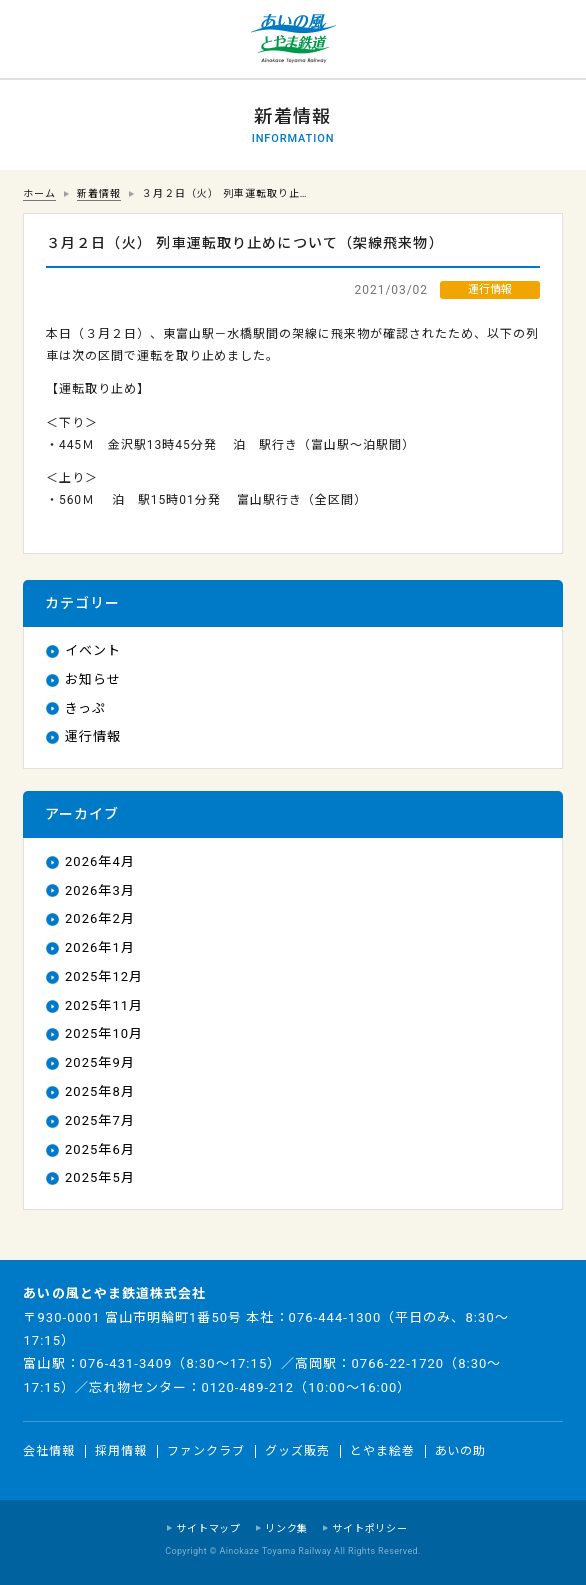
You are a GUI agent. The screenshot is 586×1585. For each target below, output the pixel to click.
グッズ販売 (297, 1451)
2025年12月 (104, 976)
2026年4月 (100, 861)
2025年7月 (100, 1120)
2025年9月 (100, 1062)
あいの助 (461, 1451)
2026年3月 (100, 890)
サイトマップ (208, 1528)
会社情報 (49, 1451)
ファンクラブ (206, 1451)
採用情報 (121, 1451)
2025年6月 (100, 1149)
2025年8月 (100, 1091)
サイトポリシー (370, 1528)
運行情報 (93, 736)
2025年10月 (104, 1033)
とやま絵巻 (382, 1451)
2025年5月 (100, 1177)
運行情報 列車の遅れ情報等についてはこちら (40, 40)
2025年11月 (104, 1005)
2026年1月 (100, 947)
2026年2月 (100, 918)
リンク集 (286, 1528)
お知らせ (93, 679)
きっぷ (85, 708)
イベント (93, 650)
